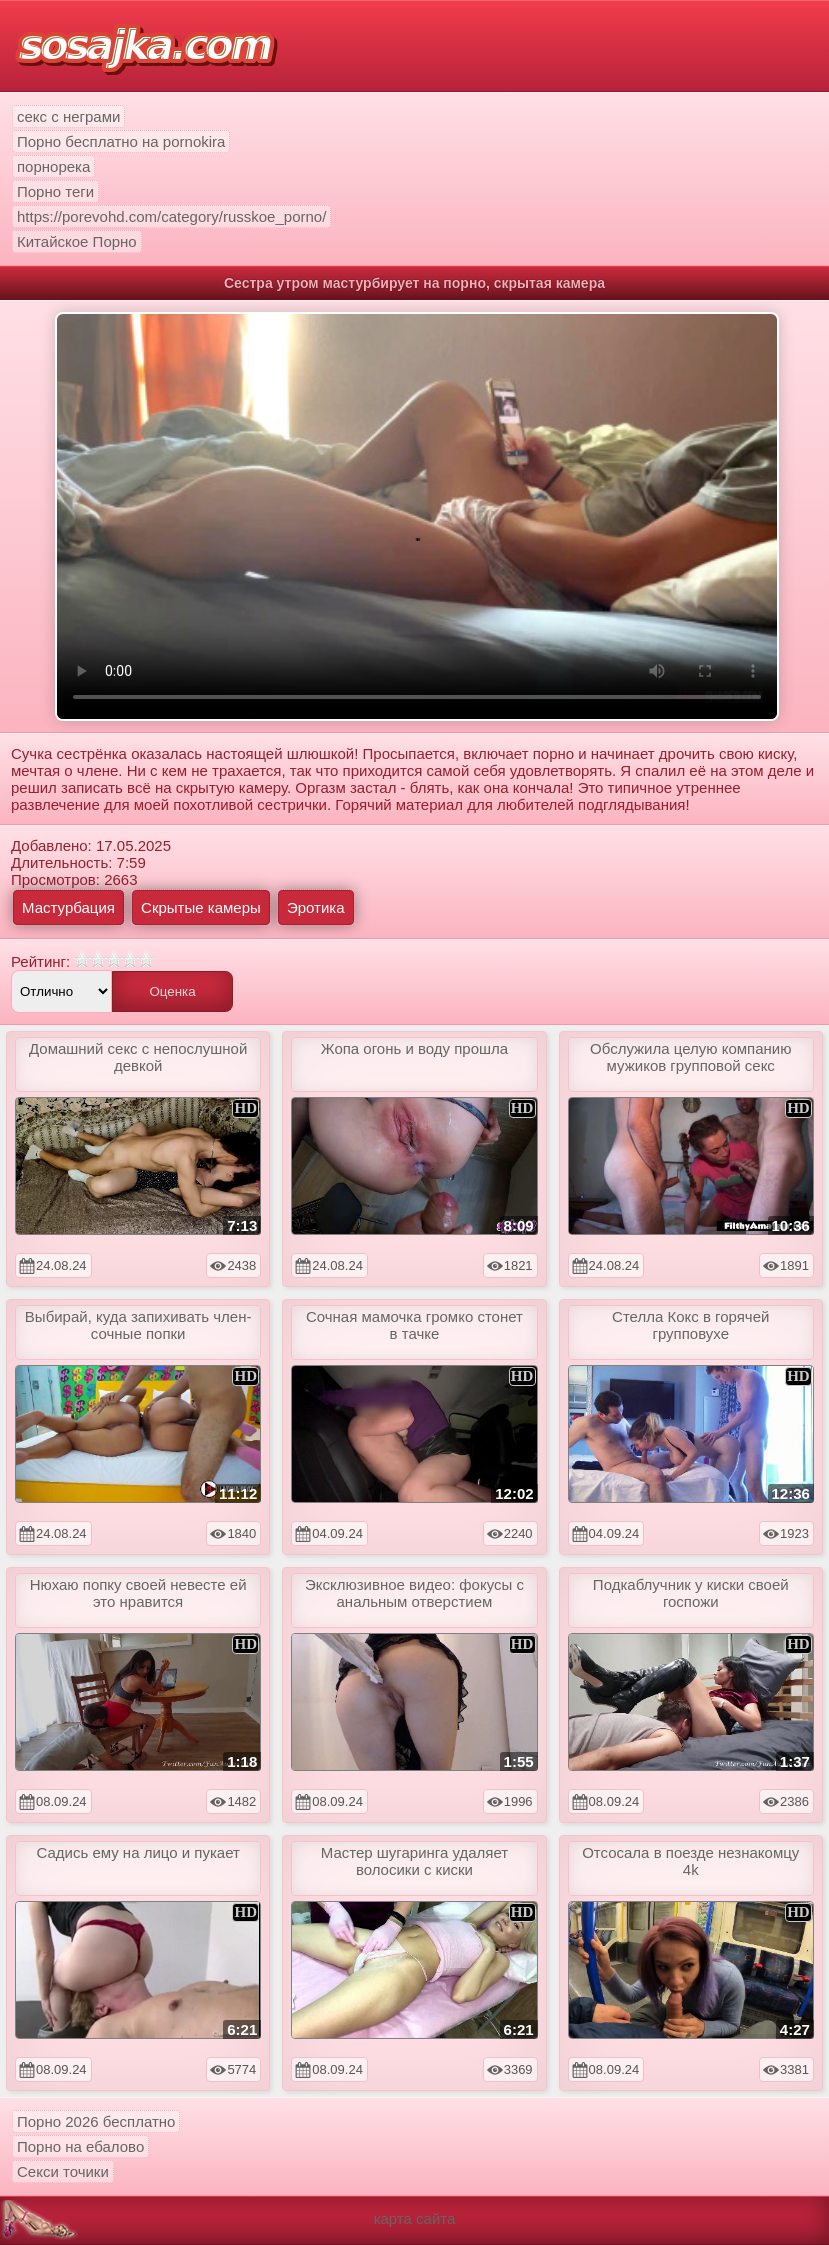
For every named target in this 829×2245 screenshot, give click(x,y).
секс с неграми (68, 116)
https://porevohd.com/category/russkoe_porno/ (171, 216)
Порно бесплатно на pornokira (121, 141)
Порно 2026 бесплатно (96, 2121)
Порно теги (55, 191)
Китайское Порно (77, 241)
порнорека (53, 166)
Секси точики (63, 2171)
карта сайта (415, 2218)
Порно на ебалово (80, 2146)
